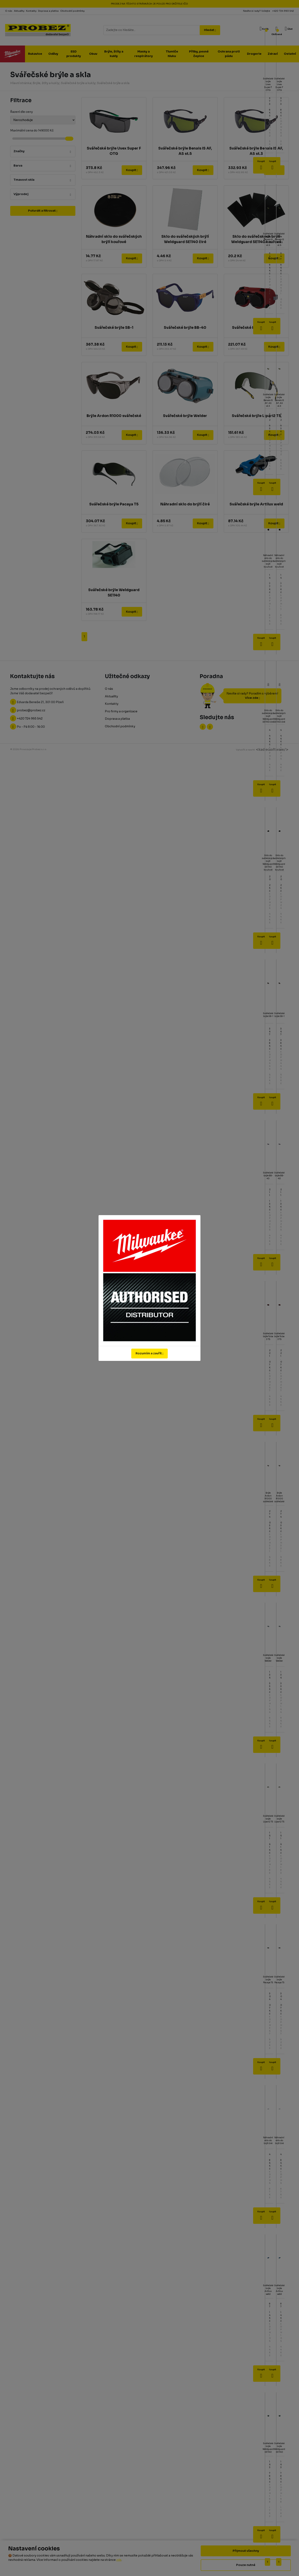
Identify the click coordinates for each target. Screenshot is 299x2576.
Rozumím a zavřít (149, 1353)
